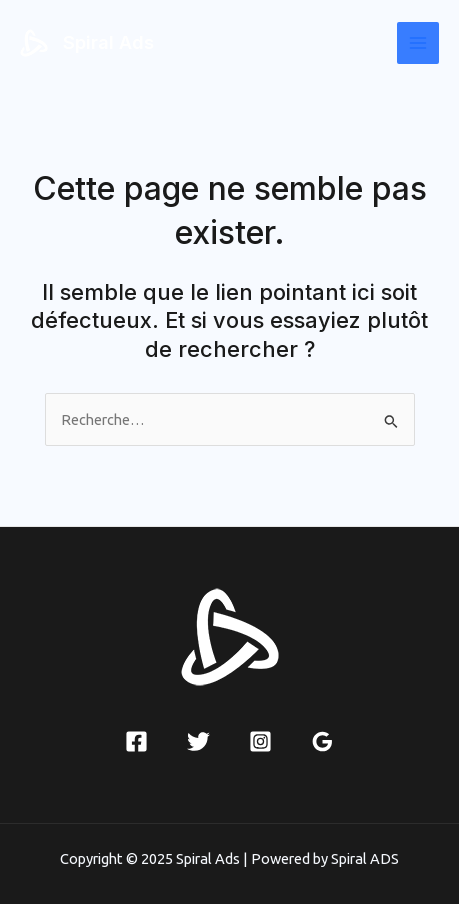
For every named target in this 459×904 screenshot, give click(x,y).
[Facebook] (136, 741)
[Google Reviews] (322, 741)
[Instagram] (260, 741)
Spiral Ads (108, 42)
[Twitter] (198, 741)
